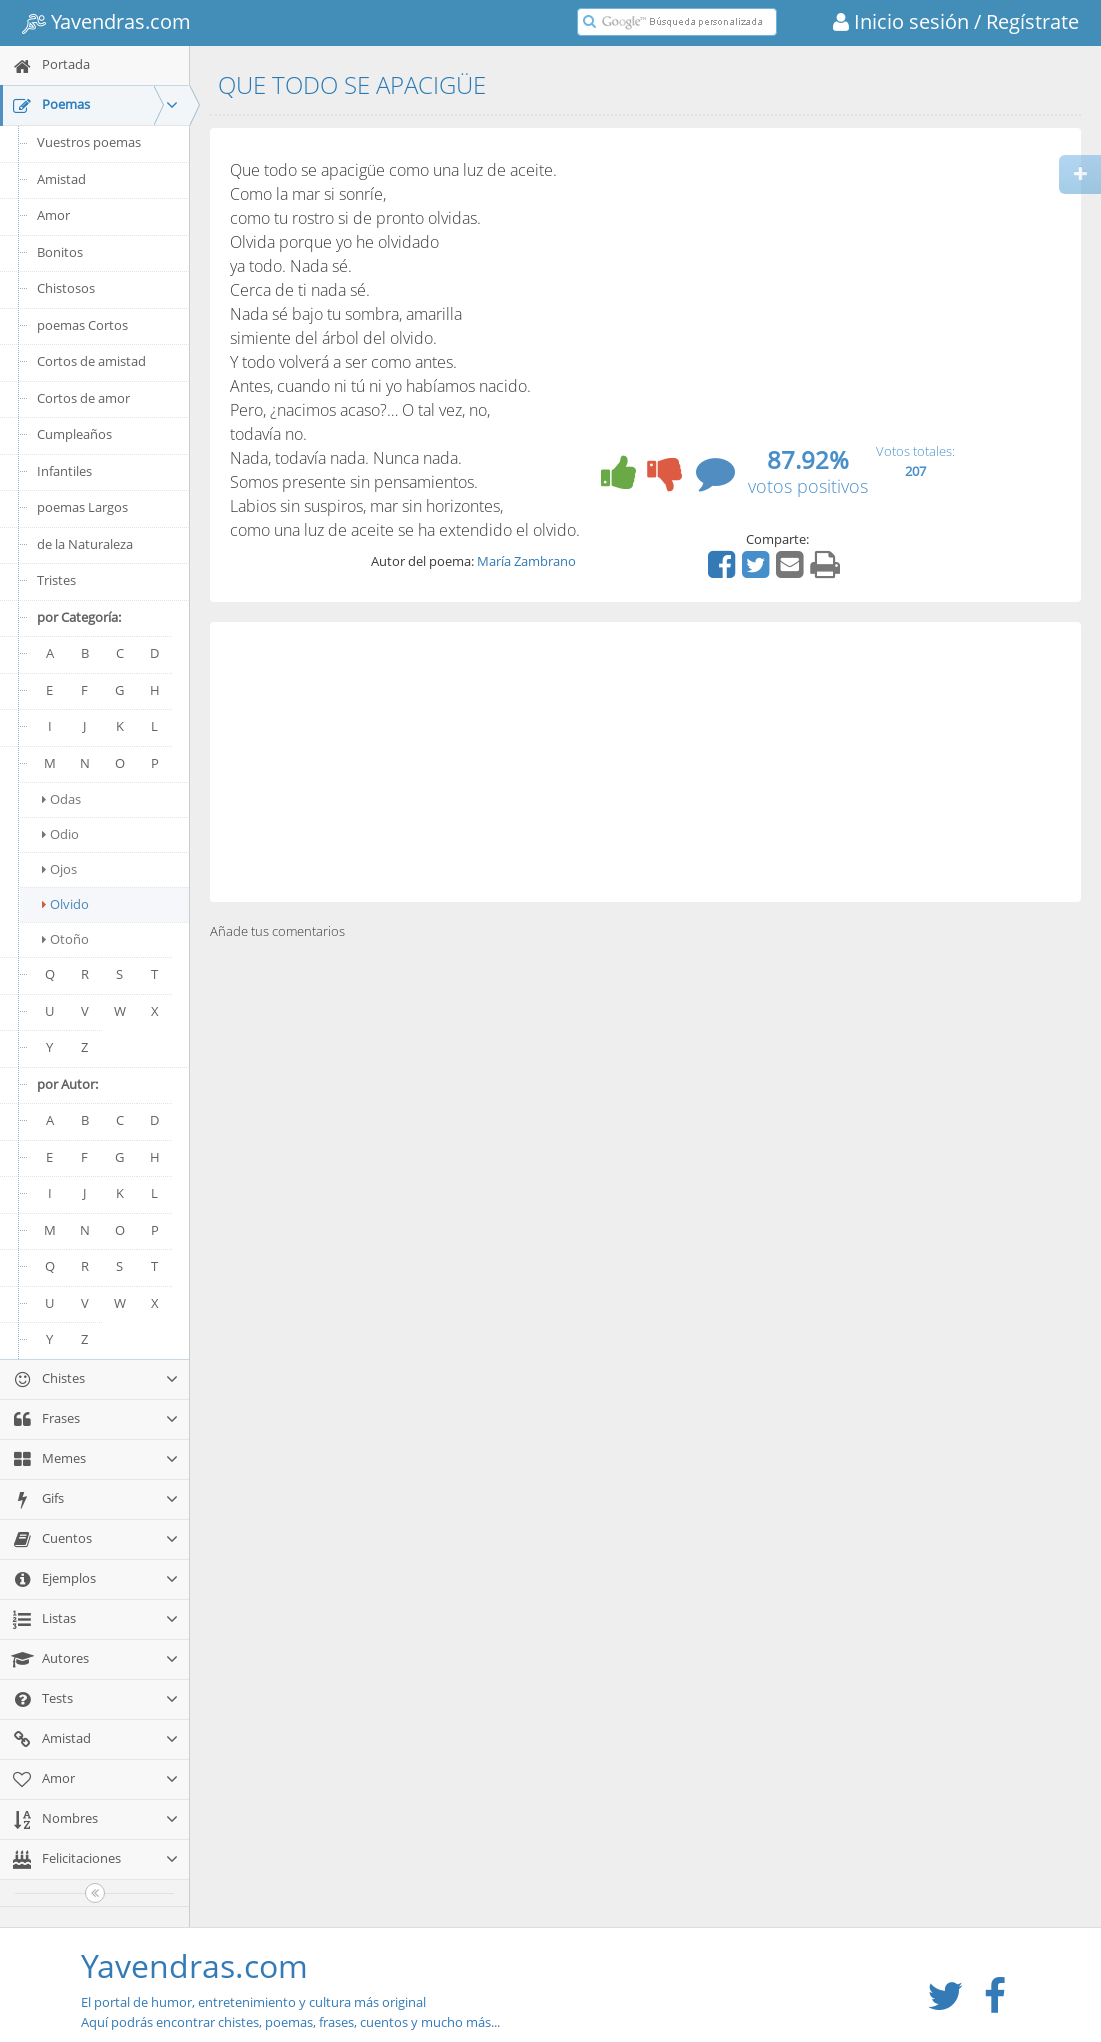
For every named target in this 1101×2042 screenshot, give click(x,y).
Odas (61, 799)
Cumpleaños (74, 434)
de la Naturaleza (85, 544)
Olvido (65, 904)
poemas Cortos (82, 325)
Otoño (65, 939)
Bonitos (60, 252)
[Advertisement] (645, 762)
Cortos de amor (83, 398)
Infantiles (64, 471)
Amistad (61, 179)
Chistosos (66, 288)
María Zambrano (526, 561)
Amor (53, 215)
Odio (60, 834)
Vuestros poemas (89, 142)
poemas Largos (82, 507)
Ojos (59, 869)
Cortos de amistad (91, 361)
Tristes (56, 580)
